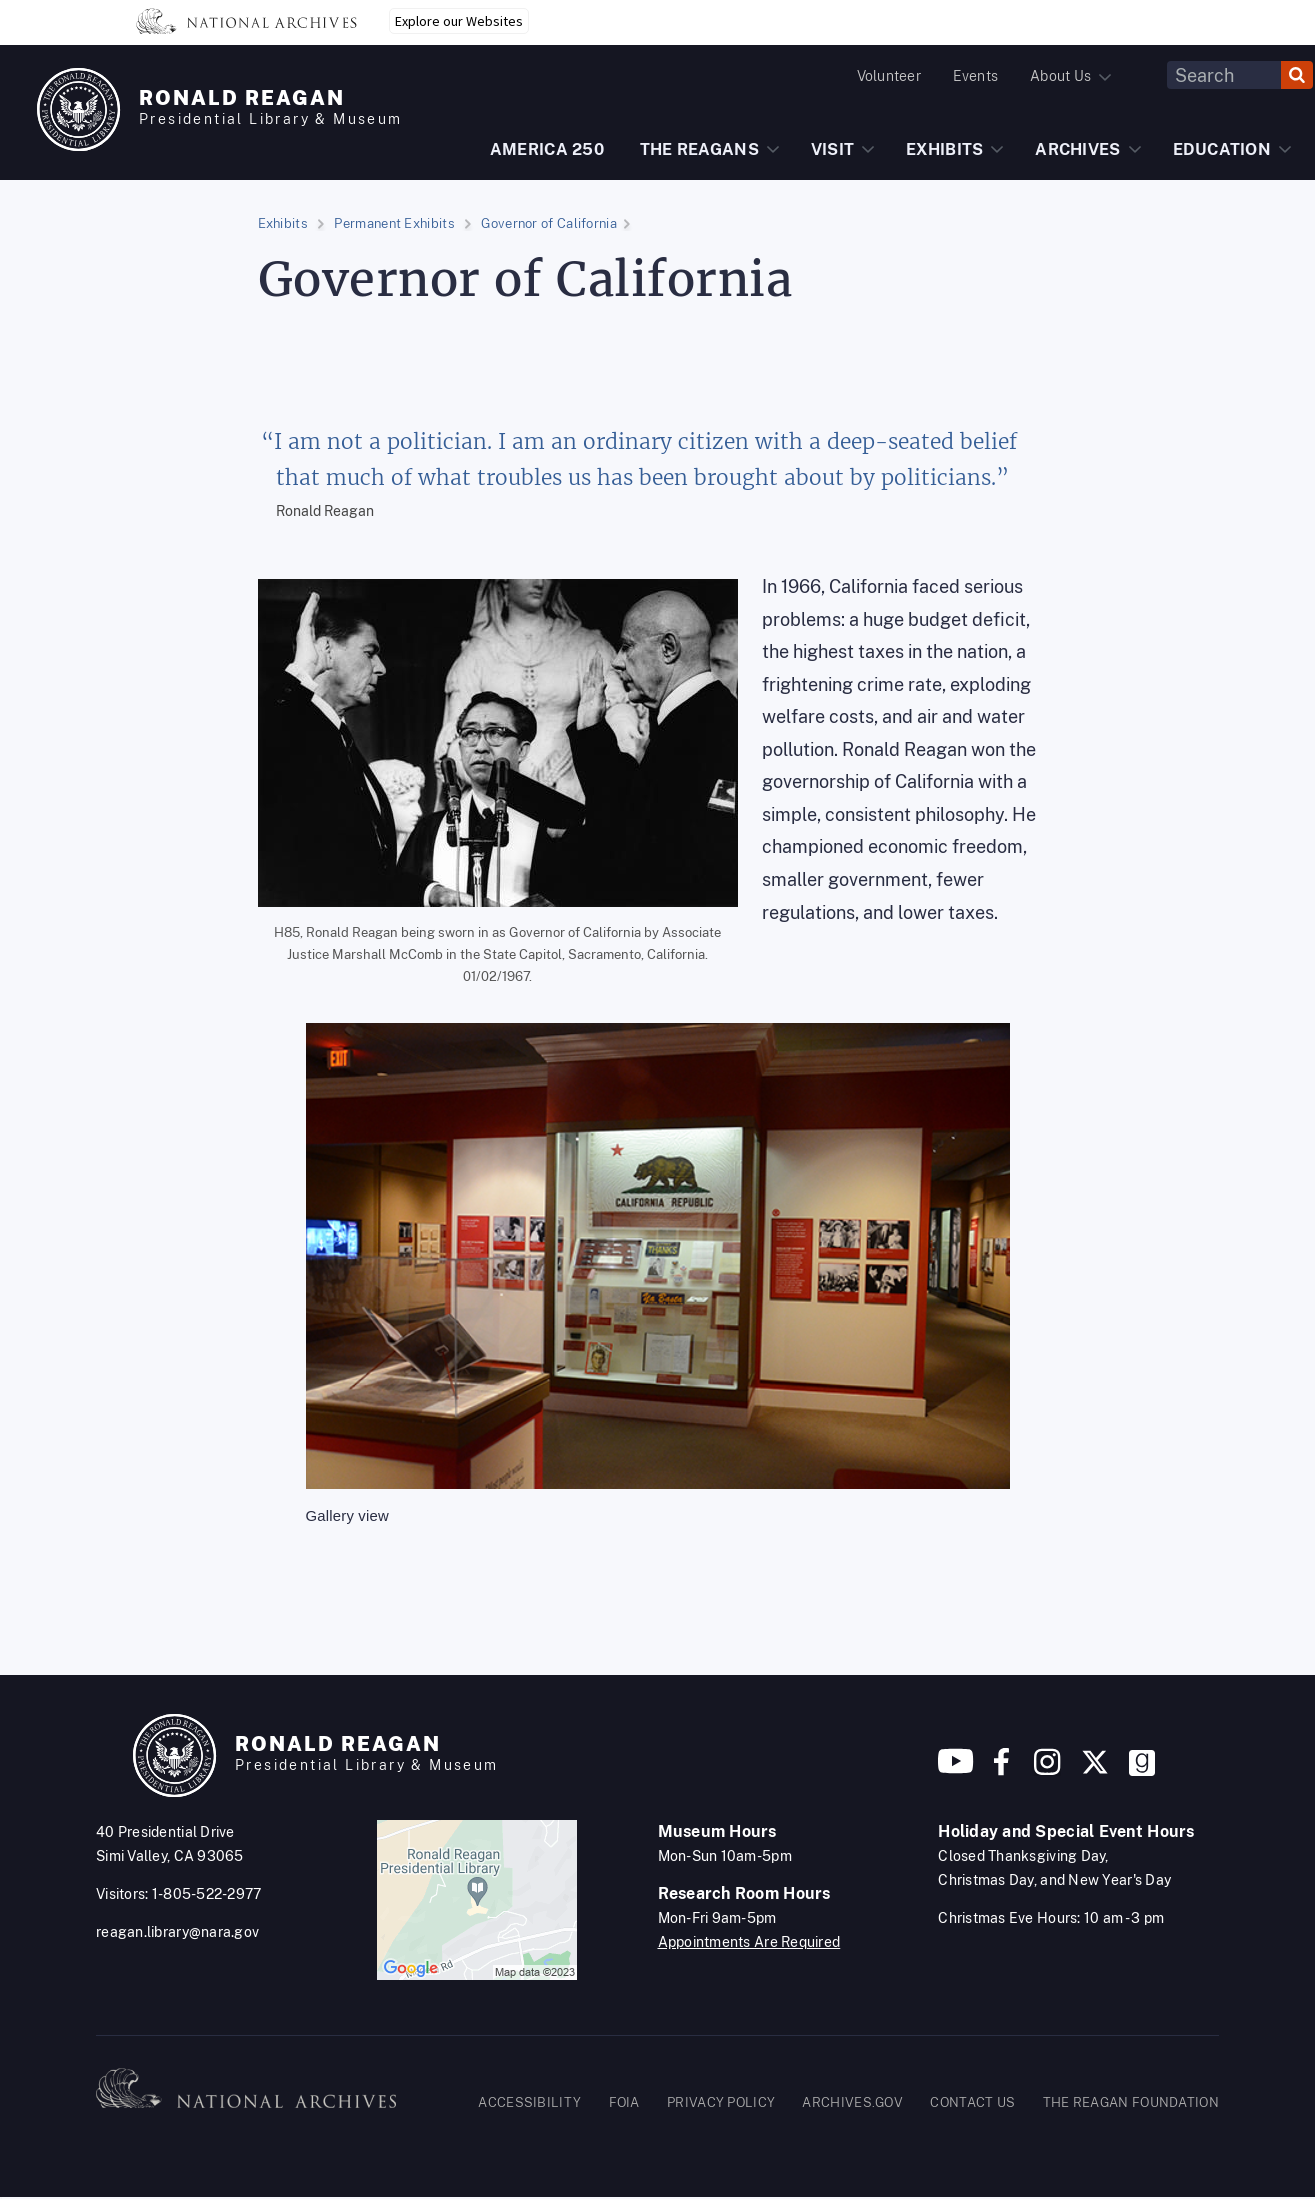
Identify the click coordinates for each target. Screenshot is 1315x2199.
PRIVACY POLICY (721, 2102)
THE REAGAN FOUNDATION (1131, 2102)
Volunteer (889, 76)
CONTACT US (972, 2102)
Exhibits (283, 223)
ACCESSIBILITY (529, 2102)
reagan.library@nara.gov (177, 1932)
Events (975, 76)
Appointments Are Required (749, 1942)
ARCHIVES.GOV (852, 2102)
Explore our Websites (459, 21)
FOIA (624, 2102)
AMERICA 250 (547, 149)
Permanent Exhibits (394, 223)
